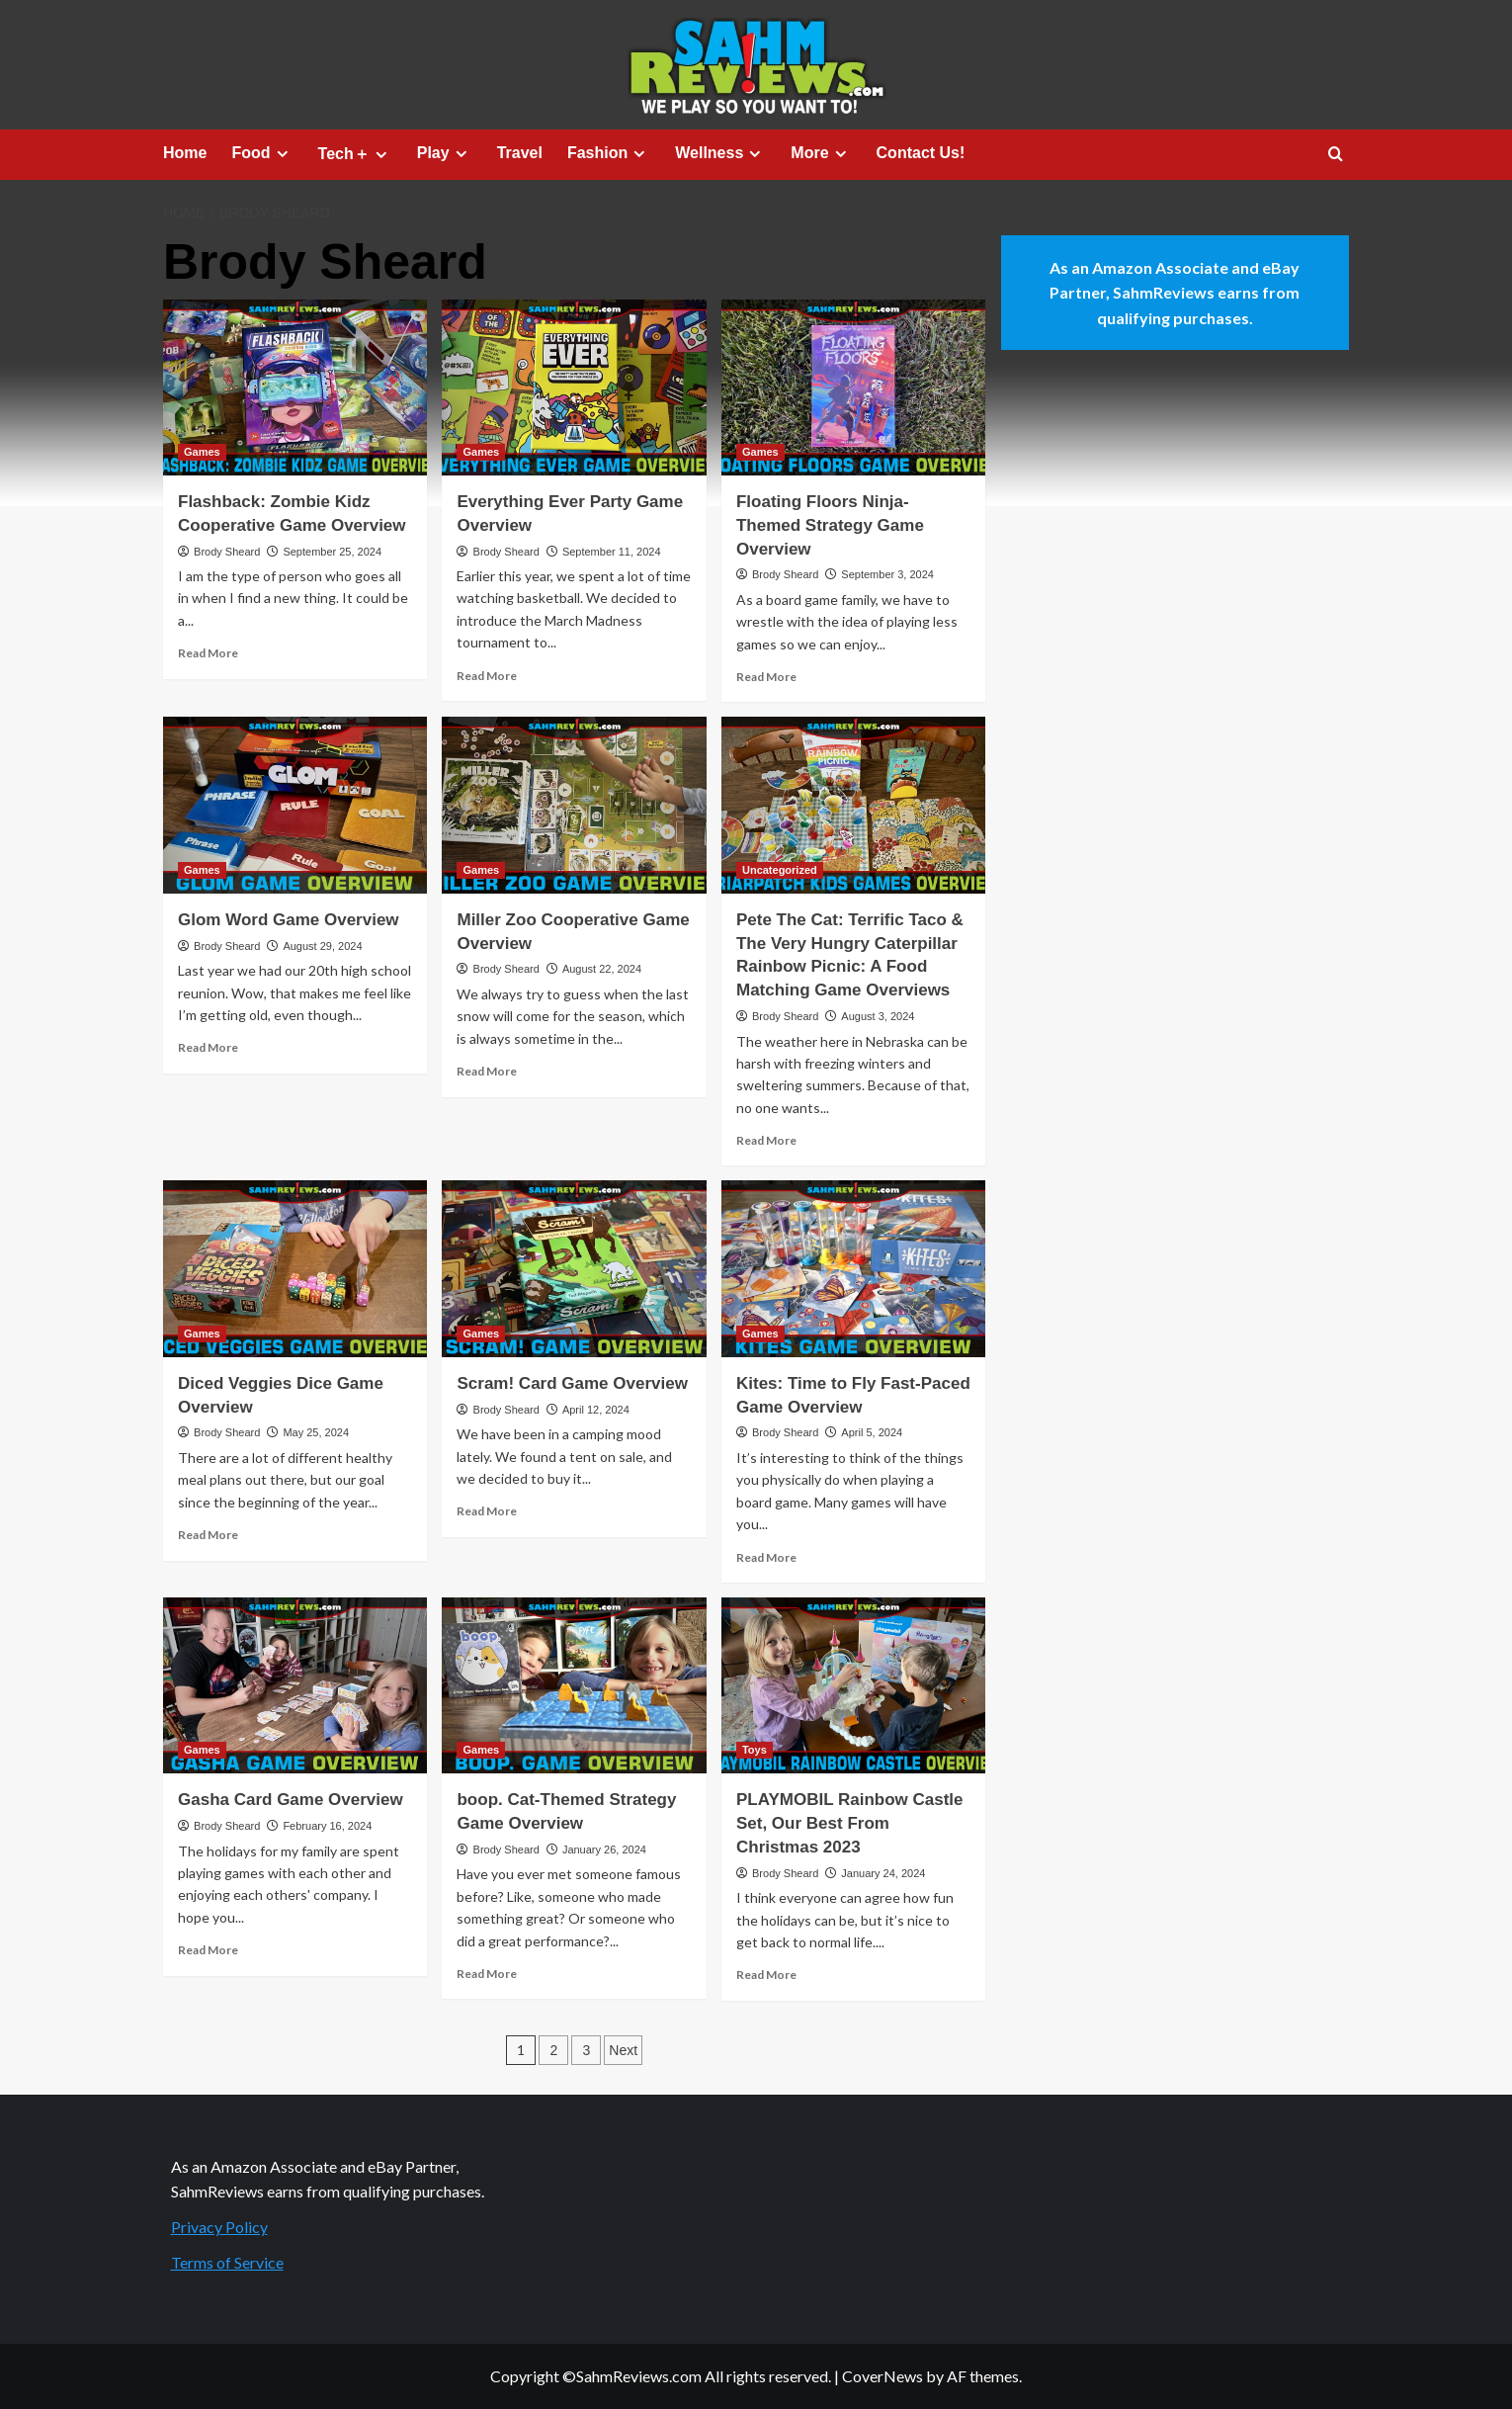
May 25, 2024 (316, 1432)
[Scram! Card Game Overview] (574, 1268)
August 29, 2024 (322, 946)
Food (262, 153)
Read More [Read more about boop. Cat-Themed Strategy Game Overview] (487, 1973)
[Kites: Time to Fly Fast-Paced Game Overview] (853, 1268)
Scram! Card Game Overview (572, 1383)
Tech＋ (355, 154)
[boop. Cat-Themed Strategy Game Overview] (574, 1685)
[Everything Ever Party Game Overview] (574, 387)
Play (444, 153)
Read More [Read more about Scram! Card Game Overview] (487, 1511)
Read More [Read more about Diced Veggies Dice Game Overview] (208, 1534)
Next (623, 2050)
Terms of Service (227, 2262)
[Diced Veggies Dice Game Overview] (295, 1268)
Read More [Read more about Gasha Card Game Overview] (208, 1949)
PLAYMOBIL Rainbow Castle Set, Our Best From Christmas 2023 (850, 1823)
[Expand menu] (282, 153)
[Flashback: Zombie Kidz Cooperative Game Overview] (295, 387)
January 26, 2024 (604, 1849)
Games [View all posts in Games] (202, 452)
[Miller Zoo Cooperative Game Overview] (574, 805)
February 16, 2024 (327, 1826)
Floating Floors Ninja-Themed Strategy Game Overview (830, 525)
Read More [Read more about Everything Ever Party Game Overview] (487, 675)
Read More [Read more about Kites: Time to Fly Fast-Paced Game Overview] (766, 1557)
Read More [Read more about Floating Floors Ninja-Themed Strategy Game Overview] (766, 676)
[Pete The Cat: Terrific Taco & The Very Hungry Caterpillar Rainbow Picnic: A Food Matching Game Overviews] (853, 805)
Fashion (608, 153)
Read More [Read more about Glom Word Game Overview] (208, 1047)
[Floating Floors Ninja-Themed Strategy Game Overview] (853, 387)
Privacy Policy (219, 2226)
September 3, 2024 (887, 574)
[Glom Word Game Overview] (295, 805)
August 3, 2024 (877, 1016)
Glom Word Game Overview (288, 919)
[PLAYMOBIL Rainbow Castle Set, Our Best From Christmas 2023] (853, 1685)
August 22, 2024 (601, 969)
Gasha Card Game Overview (290, 1799)
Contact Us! (921, 152)
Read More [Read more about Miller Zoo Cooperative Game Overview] (487, 1071)
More (821, 153)
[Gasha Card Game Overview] (295, 1685)
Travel (520, 152)
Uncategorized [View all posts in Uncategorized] (779, 870)
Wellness (720, 153)
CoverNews (882, 2375)
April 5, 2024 (871, 1432)
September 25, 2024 (332, 552)
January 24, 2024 (883, 1873)
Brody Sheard (227, 552)
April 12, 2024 (596, 1410)
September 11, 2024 (611, 552)
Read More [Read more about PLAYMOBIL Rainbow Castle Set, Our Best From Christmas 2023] (766, 1974)
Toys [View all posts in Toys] (754, 1750)
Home (185, 152)
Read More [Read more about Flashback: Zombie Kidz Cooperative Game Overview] (208, 652)
